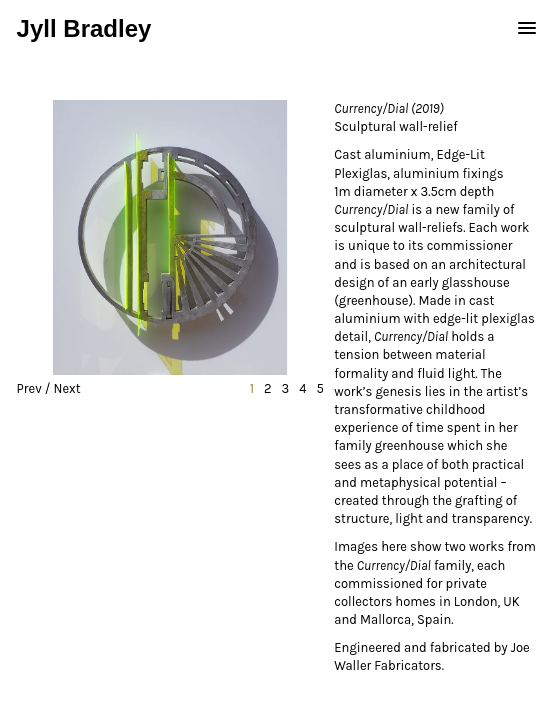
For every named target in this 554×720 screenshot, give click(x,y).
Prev (29, 388)
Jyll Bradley (84, 28)
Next (67, 388)
